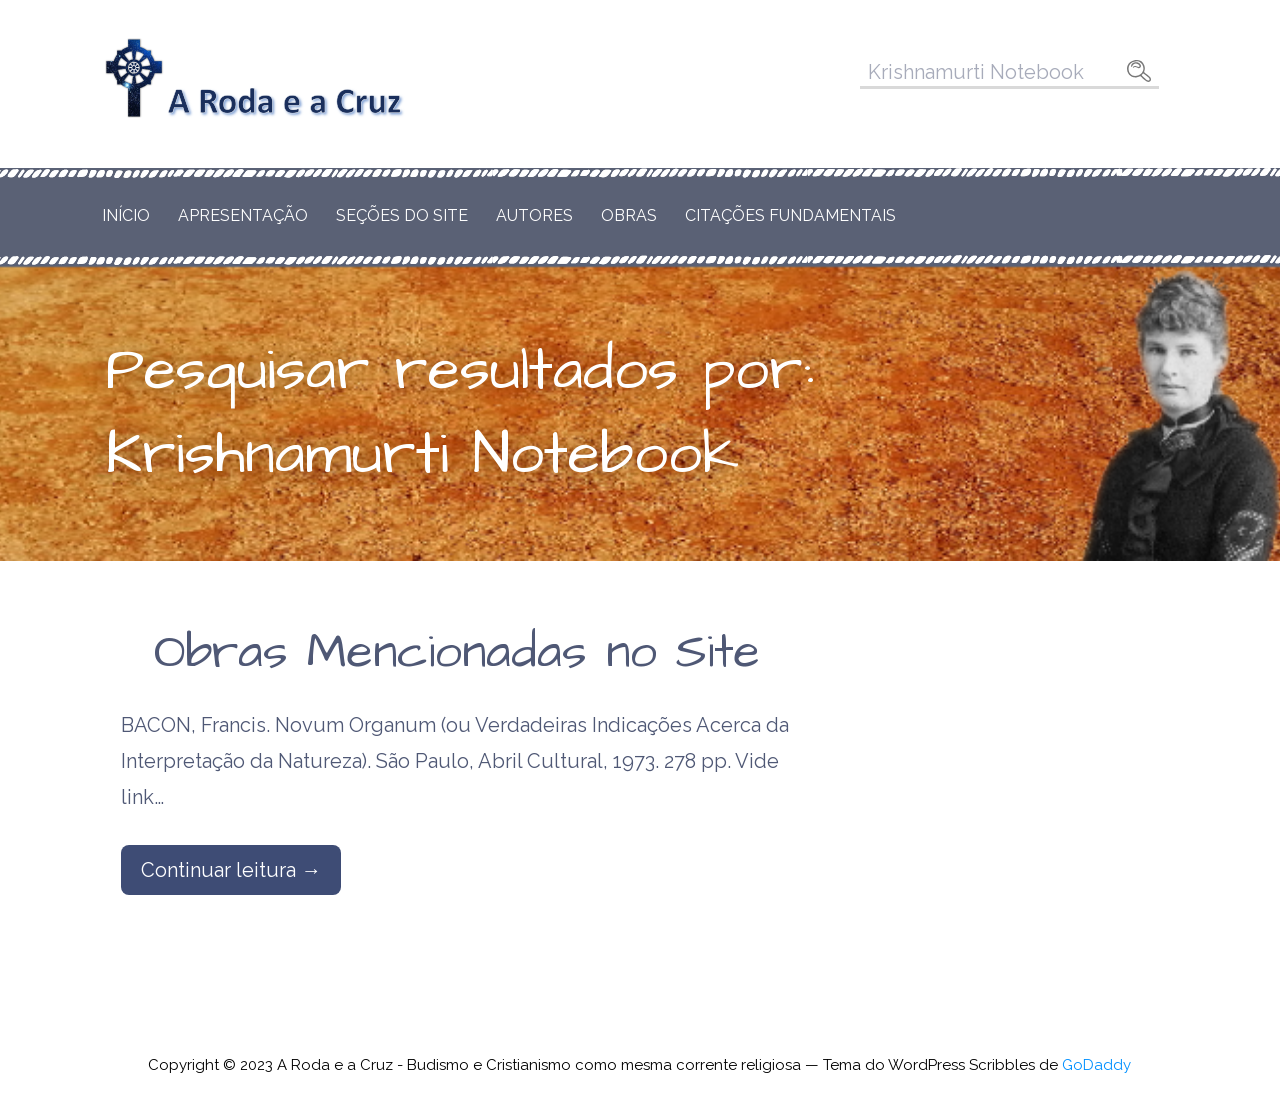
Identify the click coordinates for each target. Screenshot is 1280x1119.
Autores (534, 215)
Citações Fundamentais (790, 215)
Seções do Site (402, 215)
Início (126, 215)
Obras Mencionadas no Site (457, 653)
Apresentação (243, 215)
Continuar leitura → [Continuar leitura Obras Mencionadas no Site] (231, 870)
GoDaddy (1096, 1065)
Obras (629, 215)
